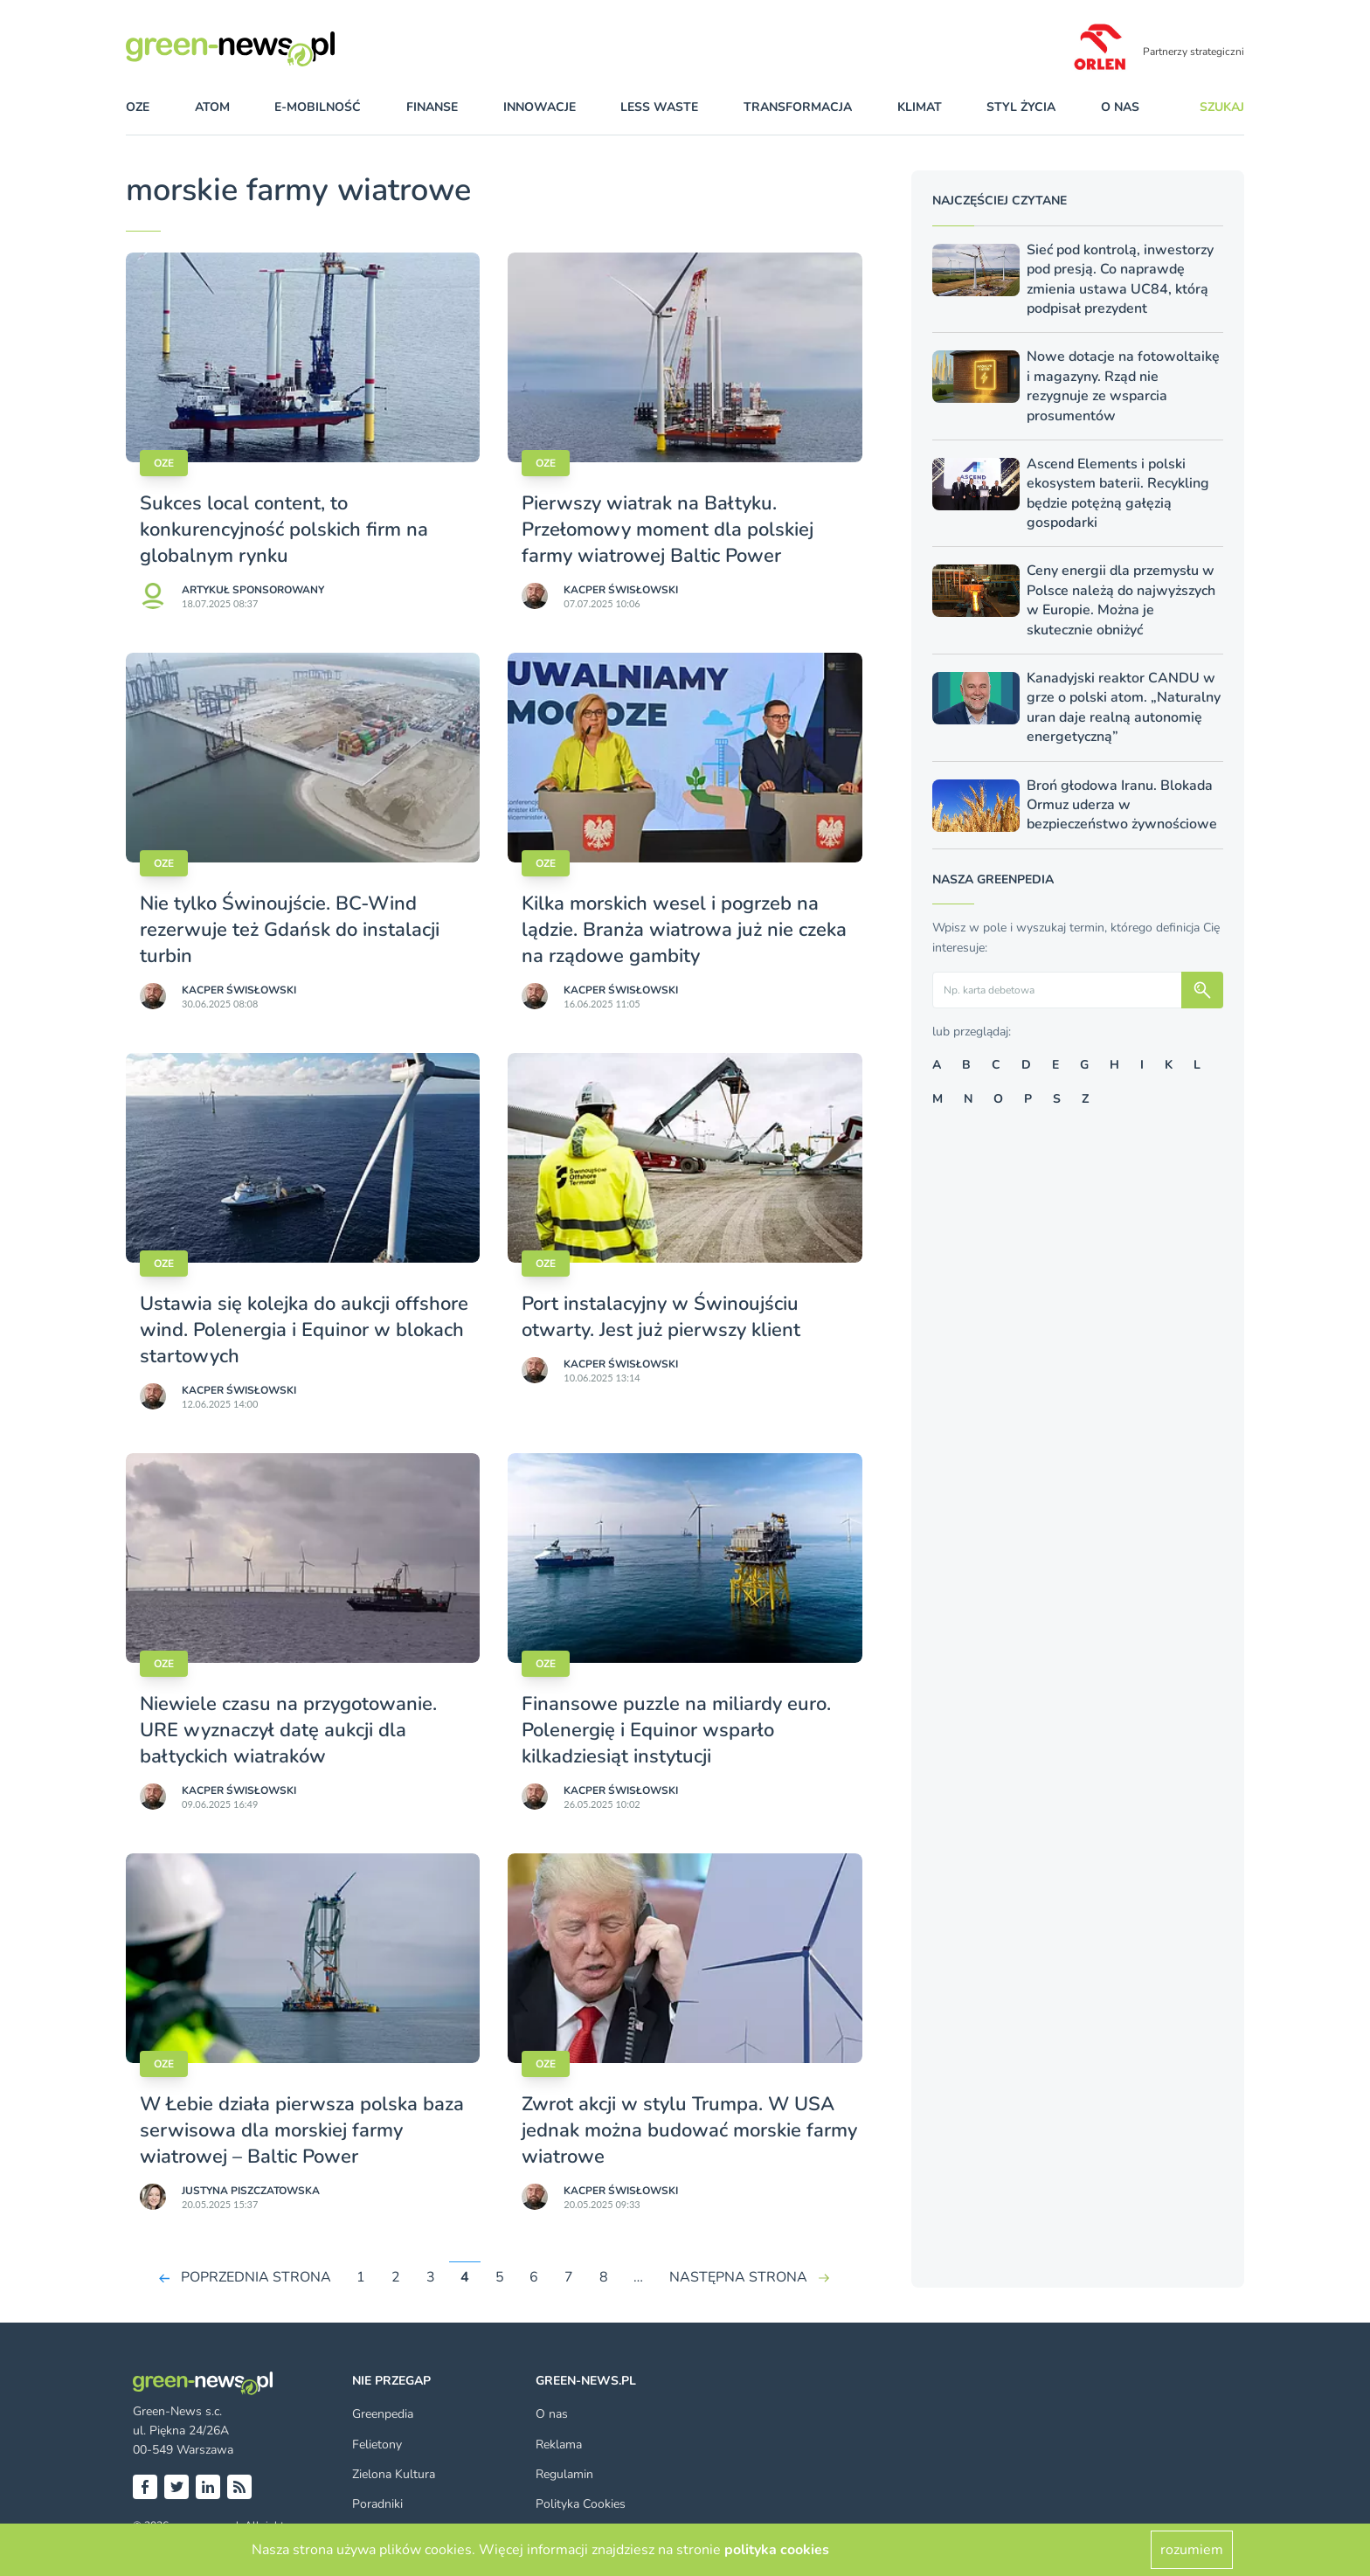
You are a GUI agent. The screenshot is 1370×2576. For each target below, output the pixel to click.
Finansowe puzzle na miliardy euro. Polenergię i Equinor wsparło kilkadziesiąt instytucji (676, 1730)
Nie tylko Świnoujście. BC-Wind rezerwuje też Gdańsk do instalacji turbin (289, 929)
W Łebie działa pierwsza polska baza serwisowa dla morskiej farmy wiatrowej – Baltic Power (302, 2130)
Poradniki (377, 2504)
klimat (919, 107)
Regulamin (564, 2474)
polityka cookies (776, 2549)
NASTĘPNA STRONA (738, 2277)
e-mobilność (317, 107)
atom (212, 107)
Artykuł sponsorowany (253, 590)
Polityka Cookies (581, 2504)
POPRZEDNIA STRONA (256, 2277)
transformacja (798, 107)
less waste (659, 107)
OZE (137, 107)
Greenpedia (382, 2414)
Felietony (377, 2444)
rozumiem (1191, 2549)
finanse (432, 107)
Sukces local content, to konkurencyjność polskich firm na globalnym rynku (284, 529)
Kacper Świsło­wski (621, 590)
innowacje (539, 107)
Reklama (559, 2444)
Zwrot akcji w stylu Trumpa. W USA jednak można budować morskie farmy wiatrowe (689, 2130)
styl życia (1020, 107)
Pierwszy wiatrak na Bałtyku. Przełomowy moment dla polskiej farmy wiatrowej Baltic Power (667, 529)
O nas (1120, 107)
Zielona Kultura (393, 2474)
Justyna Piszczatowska (251, 2191)
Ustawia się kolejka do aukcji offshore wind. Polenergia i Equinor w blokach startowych (304, 1330)
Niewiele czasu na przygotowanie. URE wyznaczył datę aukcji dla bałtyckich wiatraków (288, 1730)
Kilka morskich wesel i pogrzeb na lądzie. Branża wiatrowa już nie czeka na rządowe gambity (684, 929)
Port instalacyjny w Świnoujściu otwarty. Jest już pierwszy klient (661, 1317)
